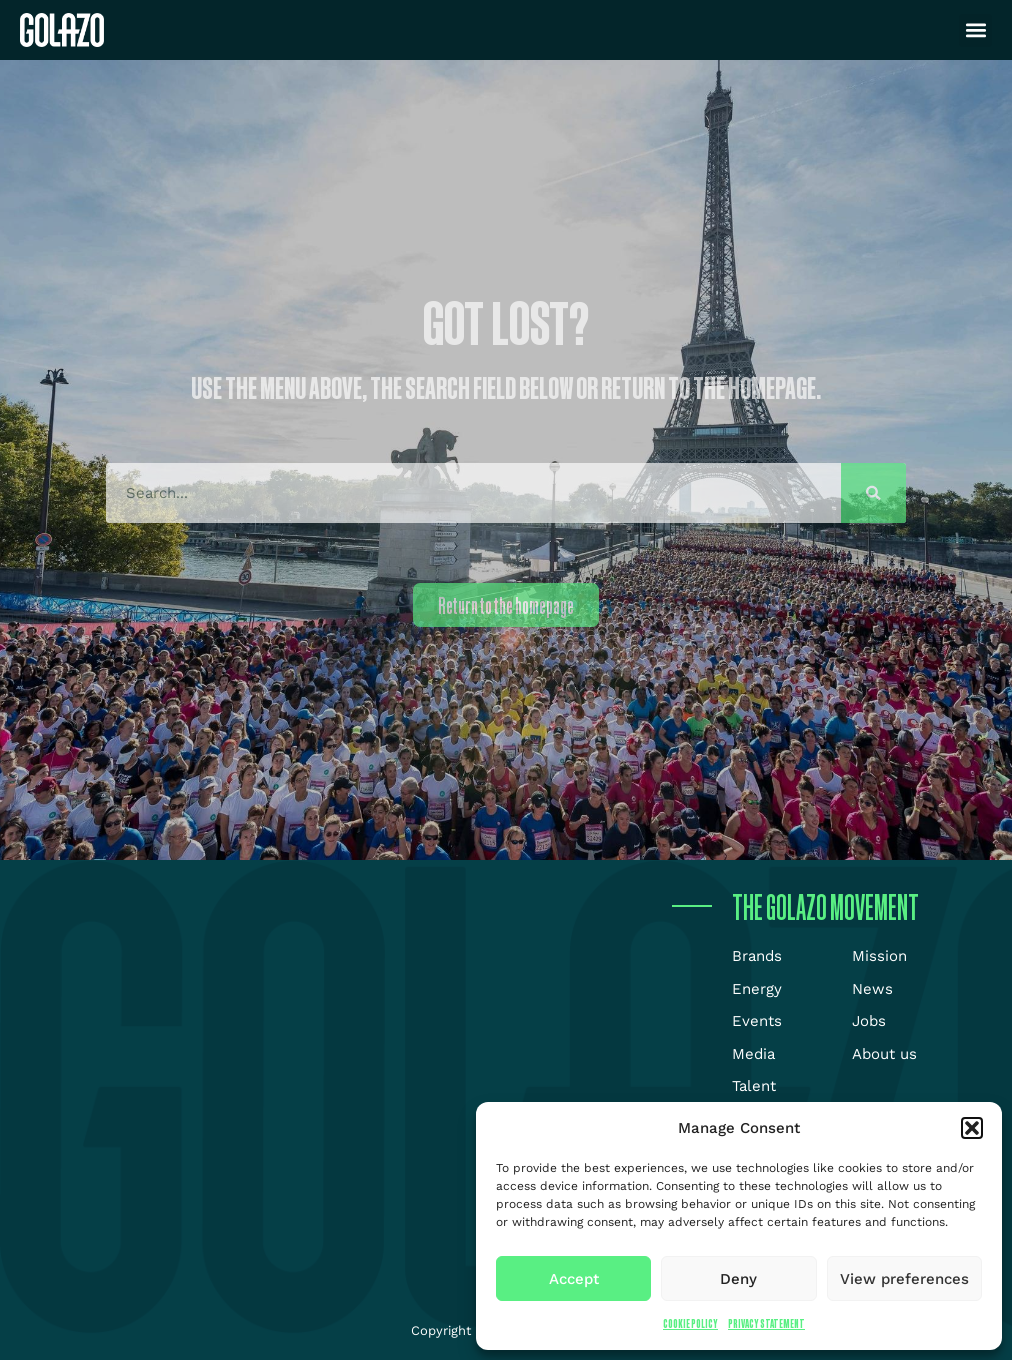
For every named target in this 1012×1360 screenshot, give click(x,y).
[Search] (873, 493)
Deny (738, 1279)
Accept (574, 1279)
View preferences (904, 1279)
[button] (972, 1128)
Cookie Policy (690, 1323)
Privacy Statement (766, 1323)
